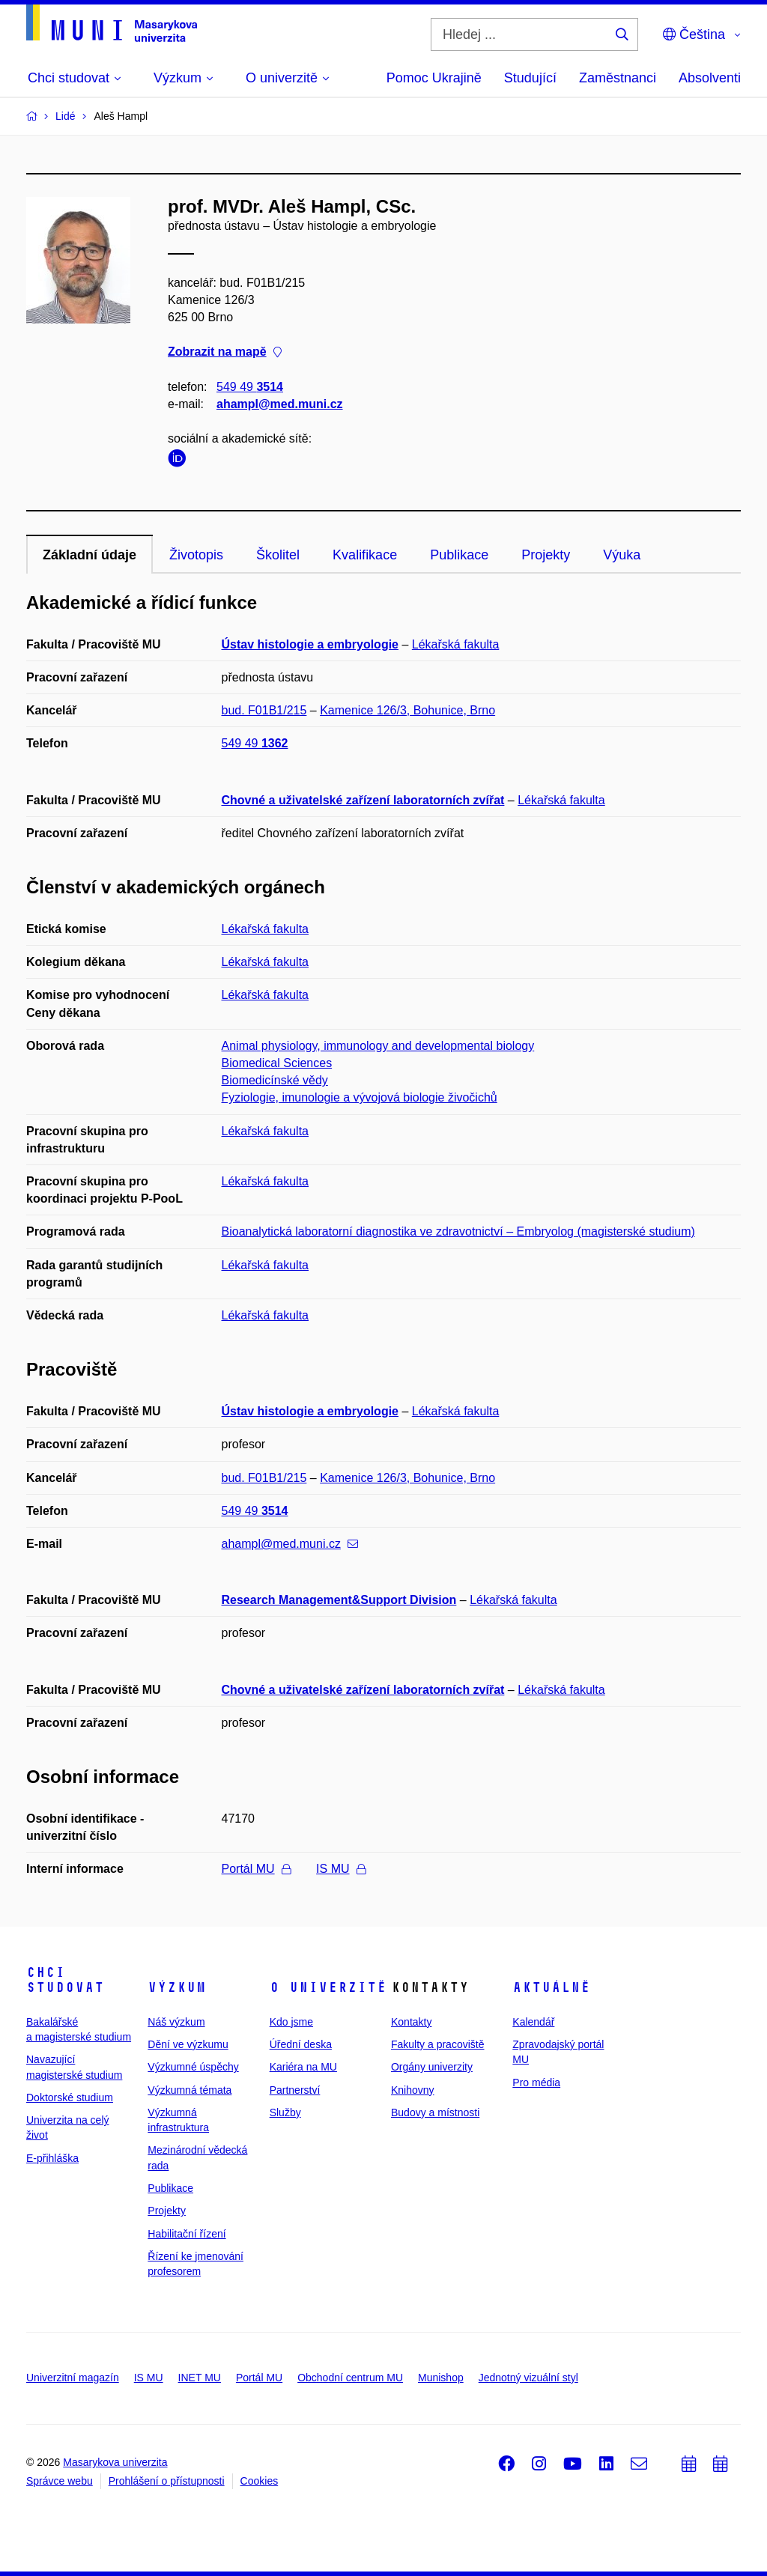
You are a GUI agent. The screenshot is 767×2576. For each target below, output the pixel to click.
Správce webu (59, 2481)
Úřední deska (301, 2044)
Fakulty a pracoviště (438, 2044)
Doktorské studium (69, 2097)
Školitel (278, 554)
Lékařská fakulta (456, 644)
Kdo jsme (291, 2022)
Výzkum (177, 1987)
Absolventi (710, 77)
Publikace (459, 554)
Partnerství (295, 2090)
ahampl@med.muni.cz (279, 404)
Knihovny (412, 2090)
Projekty (545, 554)
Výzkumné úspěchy (193, 2067)
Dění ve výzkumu (188, 2044)
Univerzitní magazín (72, 2378)
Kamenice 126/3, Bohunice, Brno (407, 710)
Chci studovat (65, 1980)
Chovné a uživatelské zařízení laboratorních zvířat (363, 800)
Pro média (536, 2083)
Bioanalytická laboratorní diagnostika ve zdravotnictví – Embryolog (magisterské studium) (458, 1231)
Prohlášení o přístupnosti (167, 2481)
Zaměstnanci (617, 77)
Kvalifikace (365, 554)
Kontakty (411, 2022)
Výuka (621, 554)
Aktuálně (551, 1987)
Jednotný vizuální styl (528, 2378)
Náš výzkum (176, 2022)
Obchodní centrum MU (350, 2378)
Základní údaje (89, 554)
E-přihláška (52, 2158)
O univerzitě (328, 1987)
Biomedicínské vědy (275, 1080)
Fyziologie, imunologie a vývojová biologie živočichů (359, 1097)
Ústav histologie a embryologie (310, 644)
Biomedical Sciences (277, 1063)
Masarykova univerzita (115, 2462)
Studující (530, 77)
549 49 (249, 386)
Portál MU (256, 1868)
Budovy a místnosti (435, 2112)
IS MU (340, 1868)
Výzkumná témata (189, 2090)
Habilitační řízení (186, 2234)
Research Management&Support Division (339, 1600)
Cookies (259, 2481)
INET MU (199, 2378)
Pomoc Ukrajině (434, 77)
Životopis (196, 554)
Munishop (441, 2378)
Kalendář (533, 2022)
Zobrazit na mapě (225, 352)
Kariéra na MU (303, 2067)
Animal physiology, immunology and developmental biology (378, 1045)
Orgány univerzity (432, 2067)
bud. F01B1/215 (264, 710)
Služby (285, 2112)
